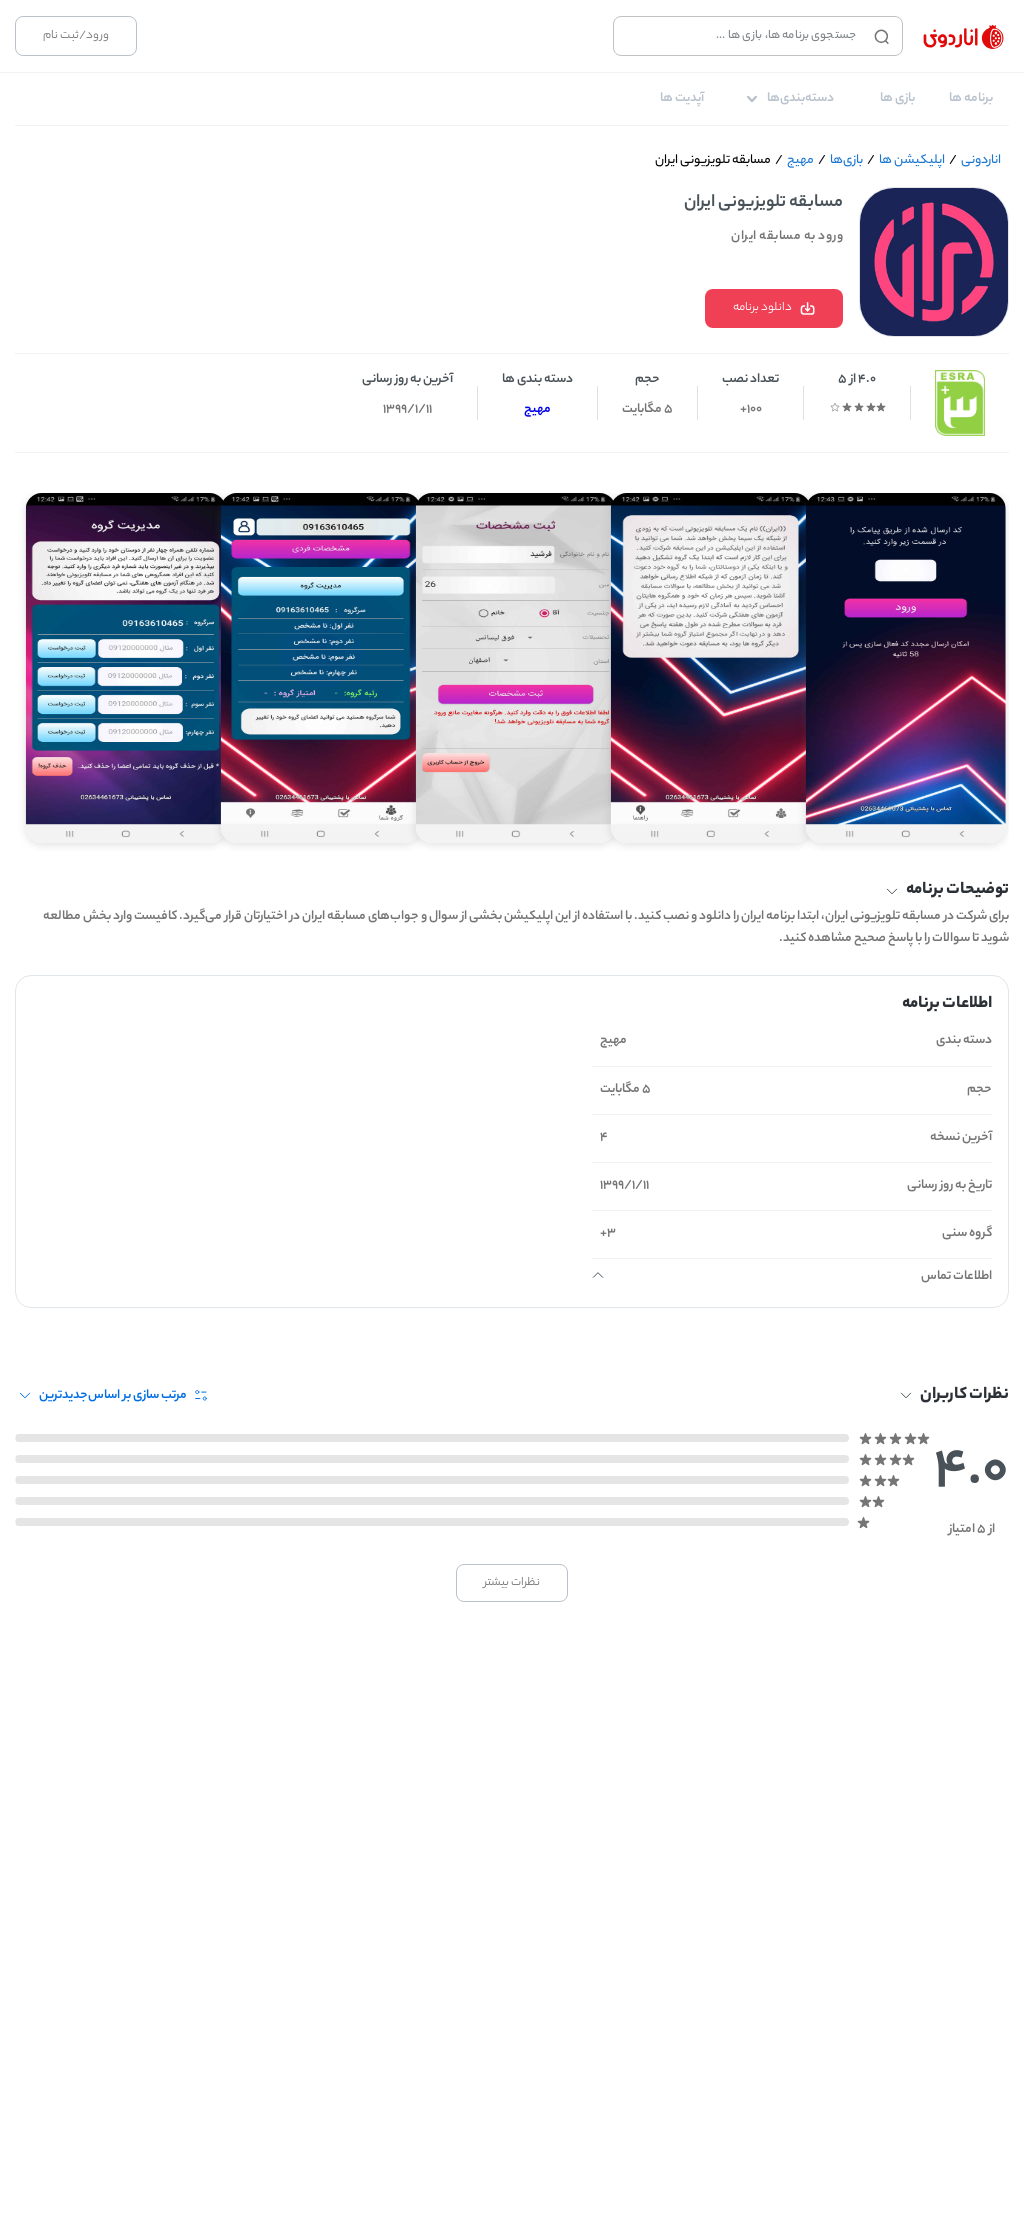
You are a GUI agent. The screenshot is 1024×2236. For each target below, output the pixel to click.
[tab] (971, 99)
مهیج (800, 160)
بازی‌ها (846, 160)
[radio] (881, 407)
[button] (512, 891)
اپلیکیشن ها (912, 160)
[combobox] (739, 36)
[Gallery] (512, 660)
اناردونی (981, 160)
